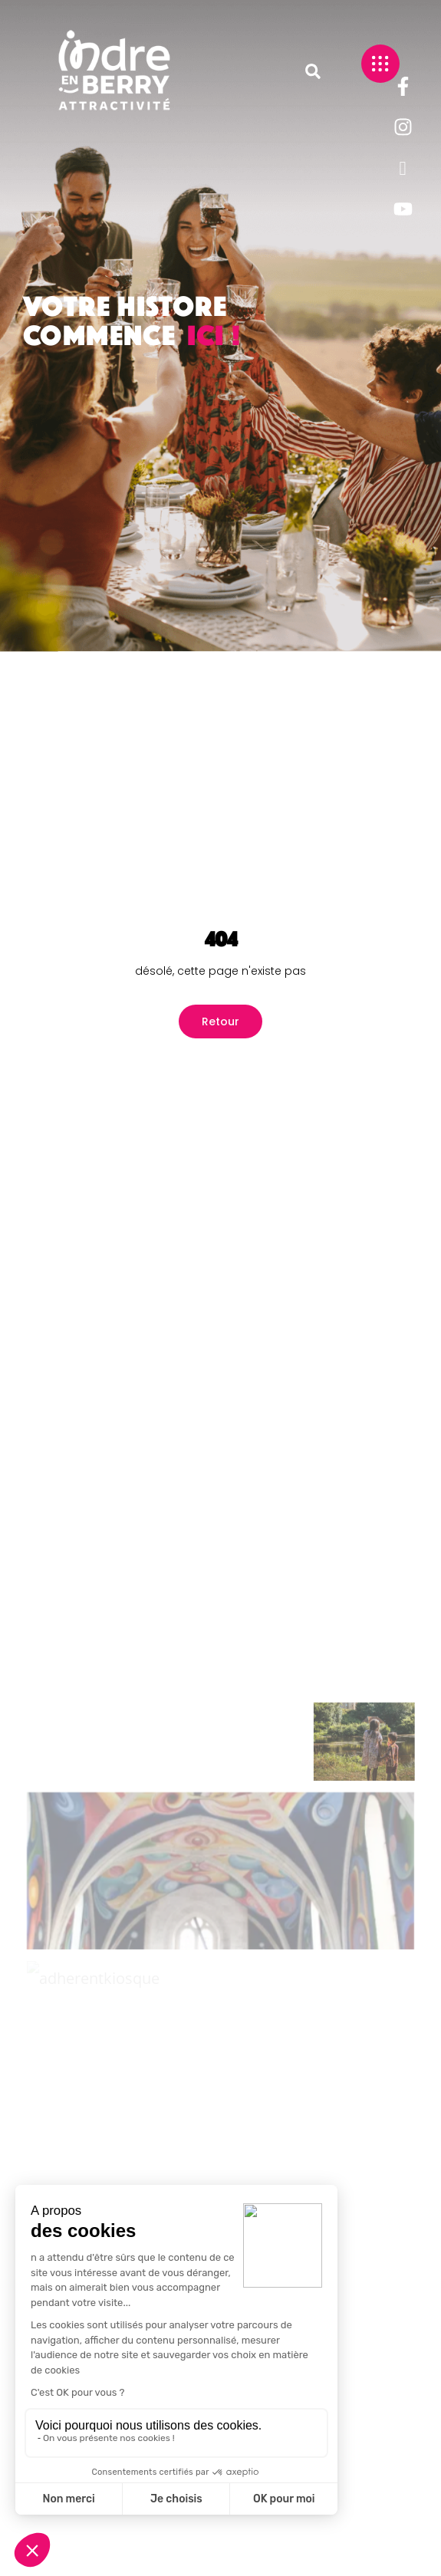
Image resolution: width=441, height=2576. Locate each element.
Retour (220, 1021)
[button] (313, 71)
